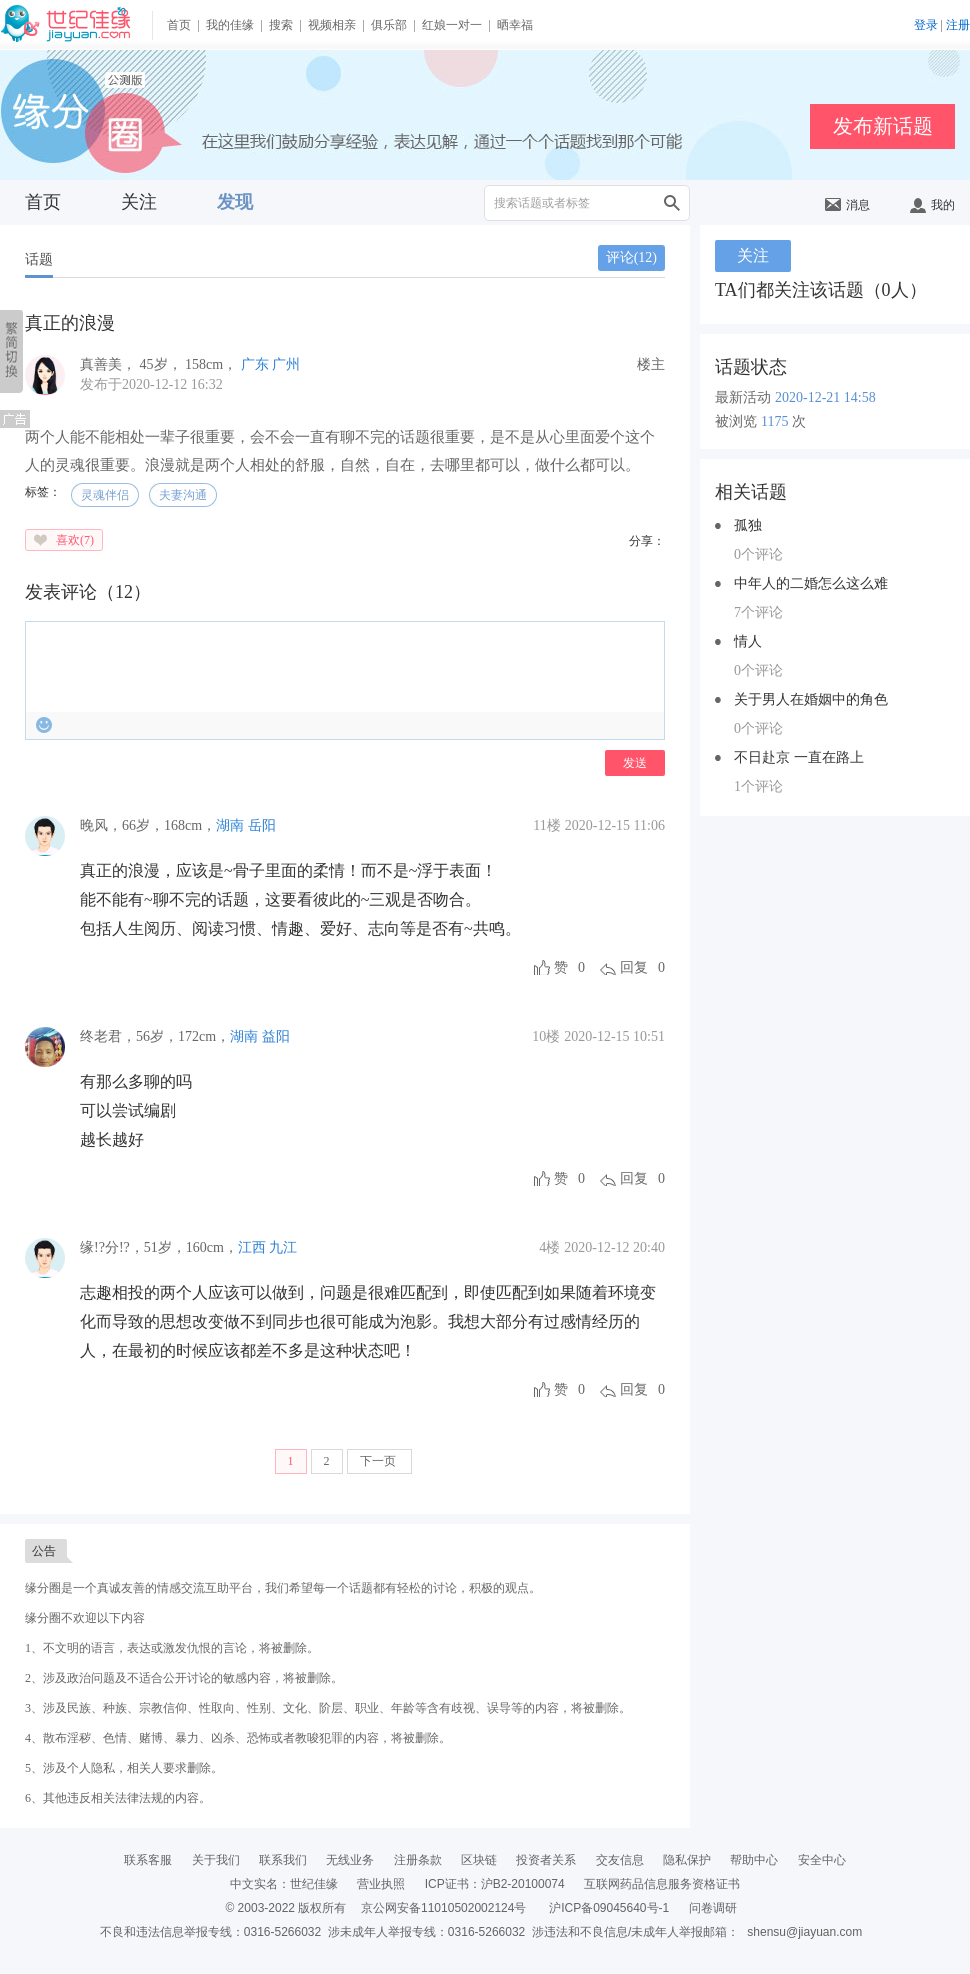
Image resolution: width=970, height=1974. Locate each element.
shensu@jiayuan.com (804, 1932)
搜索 (281, 25)
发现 (235, 202)
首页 (179, 25)
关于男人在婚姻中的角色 (811, 699)
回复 (634, 967)
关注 (139, 202)
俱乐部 (389, 25)
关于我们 (216, 1860)
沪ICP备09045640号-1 (609, 1908)
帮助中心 (754, 1860)
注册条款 (418, 1860)
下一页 (379, 1461)
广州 (286, 364)
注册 (958, 25)
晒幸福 (515, 25)
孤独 (748, 525)
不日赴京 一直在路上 (799, 757)
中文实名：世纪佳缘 (284, 1884)
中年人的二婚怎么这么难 (811, 583)
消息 (847, 205)
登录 (926, 25)
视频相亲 (332, 25)
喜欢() (75, 540)
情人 (748, 641)
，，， (148, 825)
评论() (631, 257)
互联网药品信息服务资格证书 (662, 1884)
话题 (39, 259)
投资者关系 (546, 1860)
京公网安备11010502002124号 (443, 1908)
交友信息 (620, 1860)
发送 (635, 763)
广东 (255, 364)
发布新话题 (883, 126)
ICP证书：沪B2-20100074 (495, 1884)
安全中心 (822, 1860)
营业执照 (381, 1884)
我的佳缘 (230, 25)
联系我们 (283, 1860)
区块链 (479, 1860)
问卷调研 (713, 1908)
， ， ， (160, 364)
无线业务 (350, 1860)
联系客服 (148, 1860)
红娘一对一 (452, 25)
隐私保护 (687, 1860)
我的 (932, 205)
